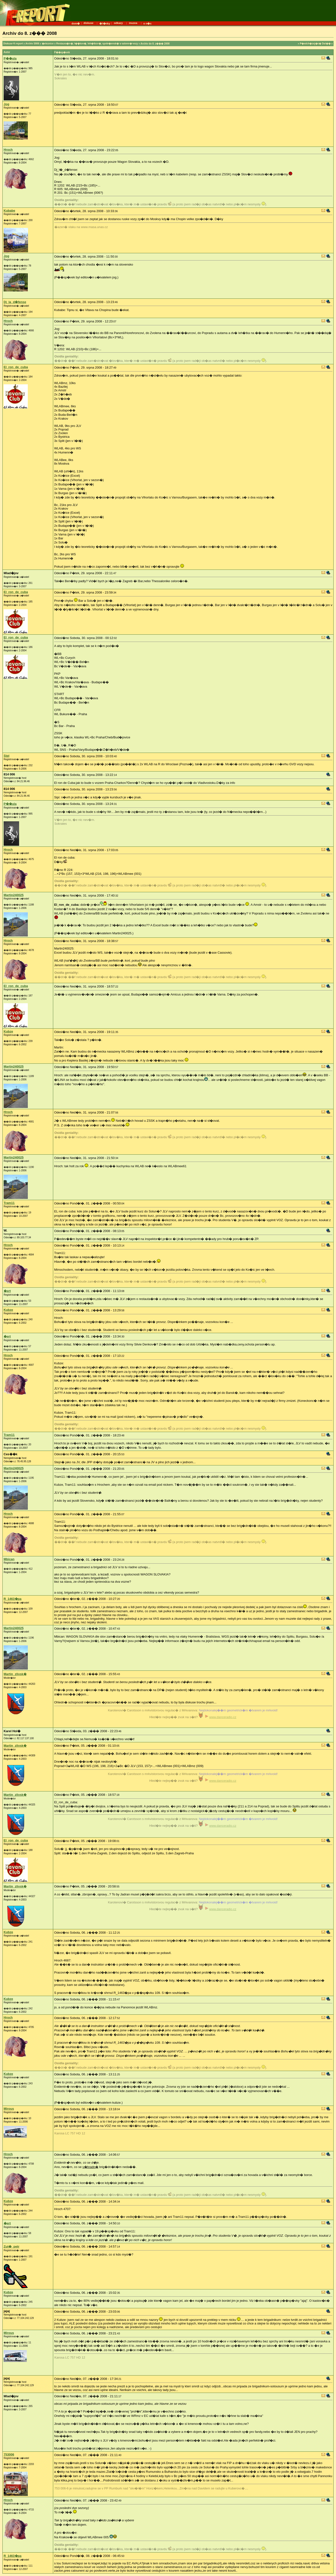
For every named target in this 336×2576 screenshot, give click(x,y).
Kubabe (9, 210)
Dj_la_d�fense (15, 302)
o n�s (147, 23)
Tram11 (9, 1203)
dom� (76, 23)
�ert (7, 1291)
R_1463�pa (13, 1599)
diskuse (88, 23)
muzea (133, 23)
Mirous (9, 2108)
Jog (6, 104)
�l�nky (104, 23)
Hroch (8, 149)
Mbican (9, 1559)
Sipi (6, 755)
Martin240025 (13, 895)
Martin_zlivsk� (15, 1674)
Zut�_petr (11, 2246)
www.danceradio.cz (222, 1717)
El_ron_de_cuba (16, 367)
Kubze (8, 1031)
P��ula (10, 58)
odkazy (118, 23)
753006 (9, 2454)
